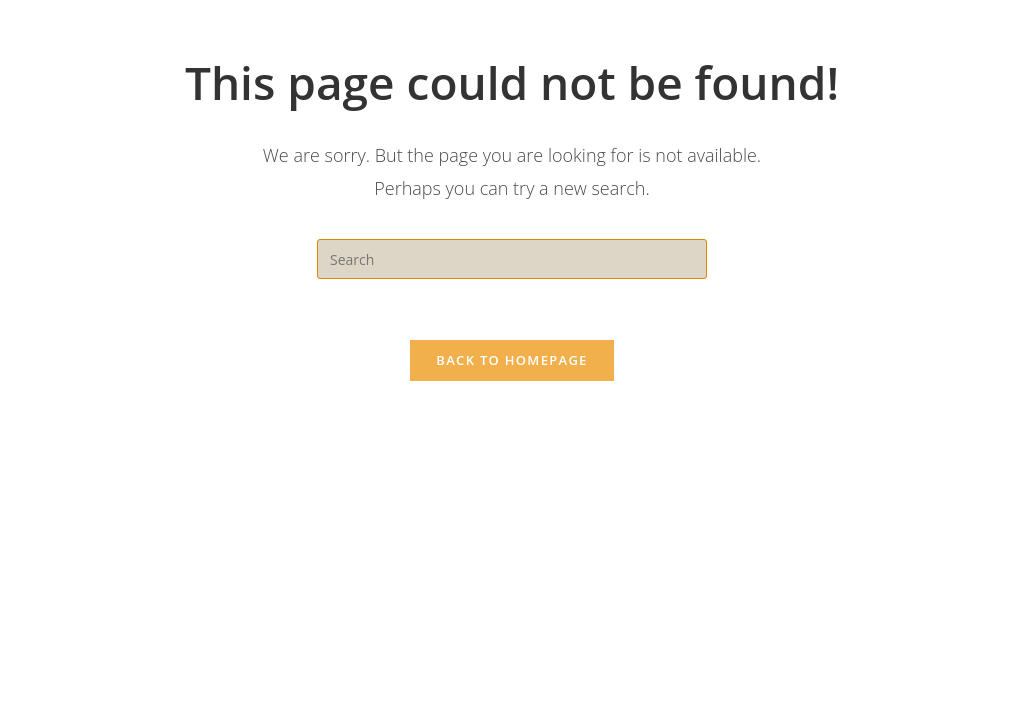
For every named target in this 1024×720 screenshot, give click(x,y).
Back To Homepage (511, 360)
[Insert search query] (512, 259)
